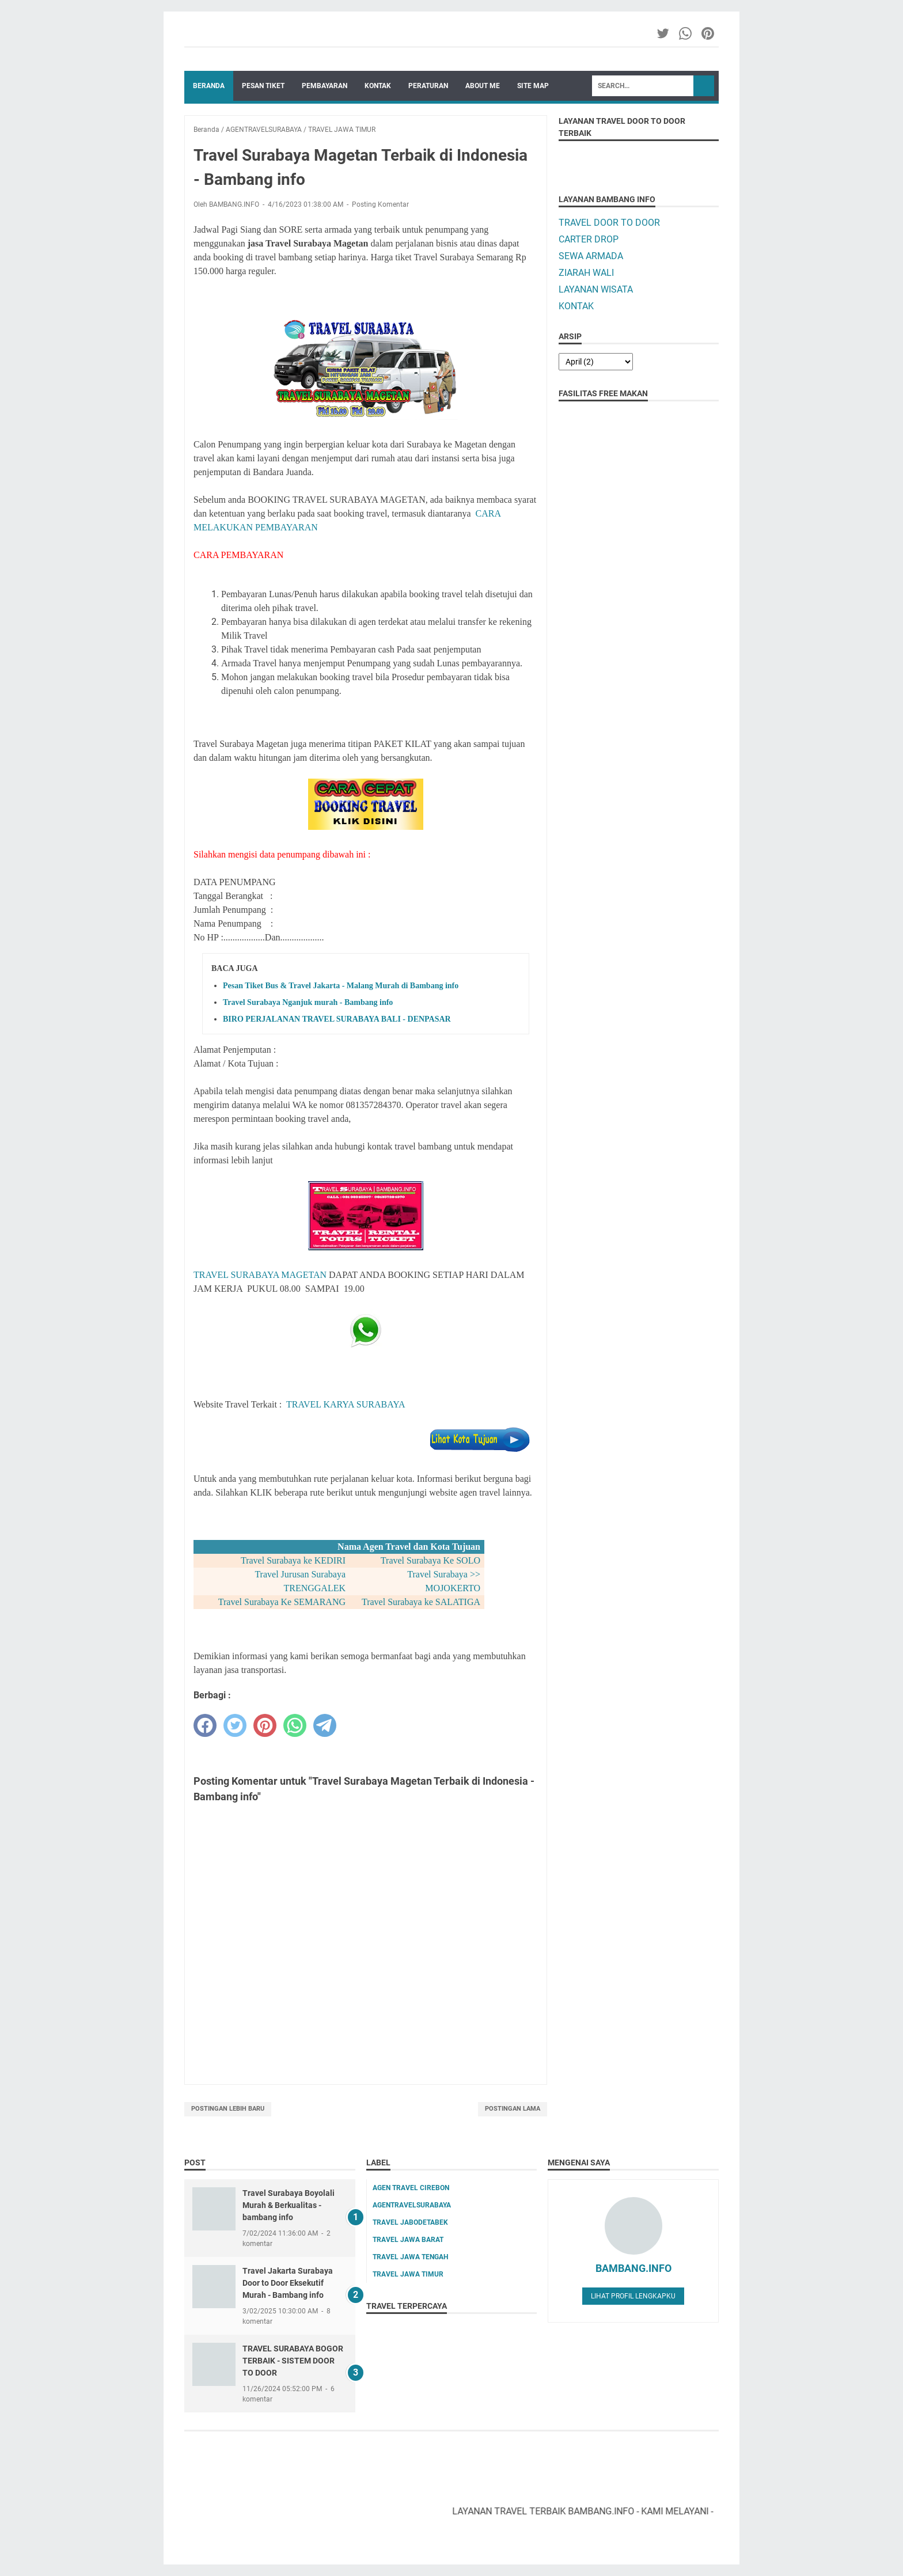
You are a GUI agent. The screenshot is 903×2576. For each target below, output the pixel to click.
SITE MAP (533, 86)
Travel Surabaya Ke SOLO (430, 1560)
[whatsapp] (294, 1725)
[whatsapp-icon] (686, 33)
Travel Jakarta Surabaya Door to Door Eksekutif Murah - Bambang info (287, 2283)
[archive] (596, 361)
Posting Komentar (380, 204)
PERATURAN (428, 86)
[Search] (642, 85)
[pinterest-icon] (709, 33)
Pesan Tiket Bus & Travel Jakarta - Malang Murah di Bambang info (340, 985)
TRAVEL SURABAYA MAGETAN (260, 1275)
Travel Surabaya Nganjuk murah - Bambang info (308, 1002)
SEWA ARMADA (591, 256)
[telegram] (324, 1725)
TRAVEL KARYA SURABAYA (345, 1404)
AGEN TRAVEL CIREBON (411, 2188)
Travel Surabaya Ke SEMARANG (282, 1602)
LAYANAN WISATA (596, 289)
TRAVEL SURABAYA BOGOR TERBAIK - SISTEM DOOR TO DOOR (292, 2360)
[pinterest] (264, 1725)
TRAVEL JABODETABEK (410, 2222)
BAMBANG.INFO (633, 2268)
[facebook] (205, 1725)
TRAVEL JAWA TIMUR (408, 2274)
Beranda (209, 86)
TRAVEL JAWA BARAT (408, 2240)
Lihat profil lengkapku (633, 2296)
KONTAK (378, 86)
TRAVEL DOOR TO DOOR (609, 222)
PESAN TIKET (263, 86)
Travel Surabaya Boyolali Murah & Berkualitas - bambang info (288, 2205)
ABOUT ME (482, 86)
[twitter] (234, 1725)
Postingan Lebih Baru (227, 2108)
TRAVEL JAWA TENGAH (410, 2257)
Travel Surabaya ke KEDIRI (293, 1560)
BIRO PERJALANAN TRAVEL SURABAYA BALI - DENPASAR (337, 1019)
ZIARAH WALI (586, 272)
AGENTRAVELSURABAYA (412, 2205)
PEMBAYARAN (324, 86)
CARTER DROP (589, 239)
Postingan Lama (512, 2108)
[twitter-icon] (664, 33)
